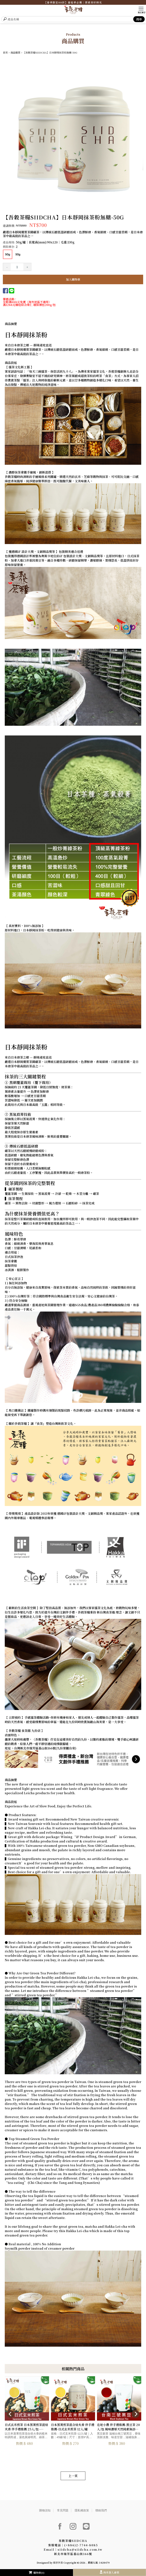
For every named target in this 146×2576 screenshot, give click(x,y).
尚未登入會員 (111, 2572)
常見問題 (62, 2510)
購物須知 (44, 2510)
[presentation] (10, 2414)
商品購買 (15, 52)
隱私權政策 (82, 2510)
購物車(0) (36, 2572)
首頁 (5, 52)
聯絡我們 (101, 2510)
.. (86, 2563)
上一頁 (73, 2476)
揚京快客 (58, 2563)
